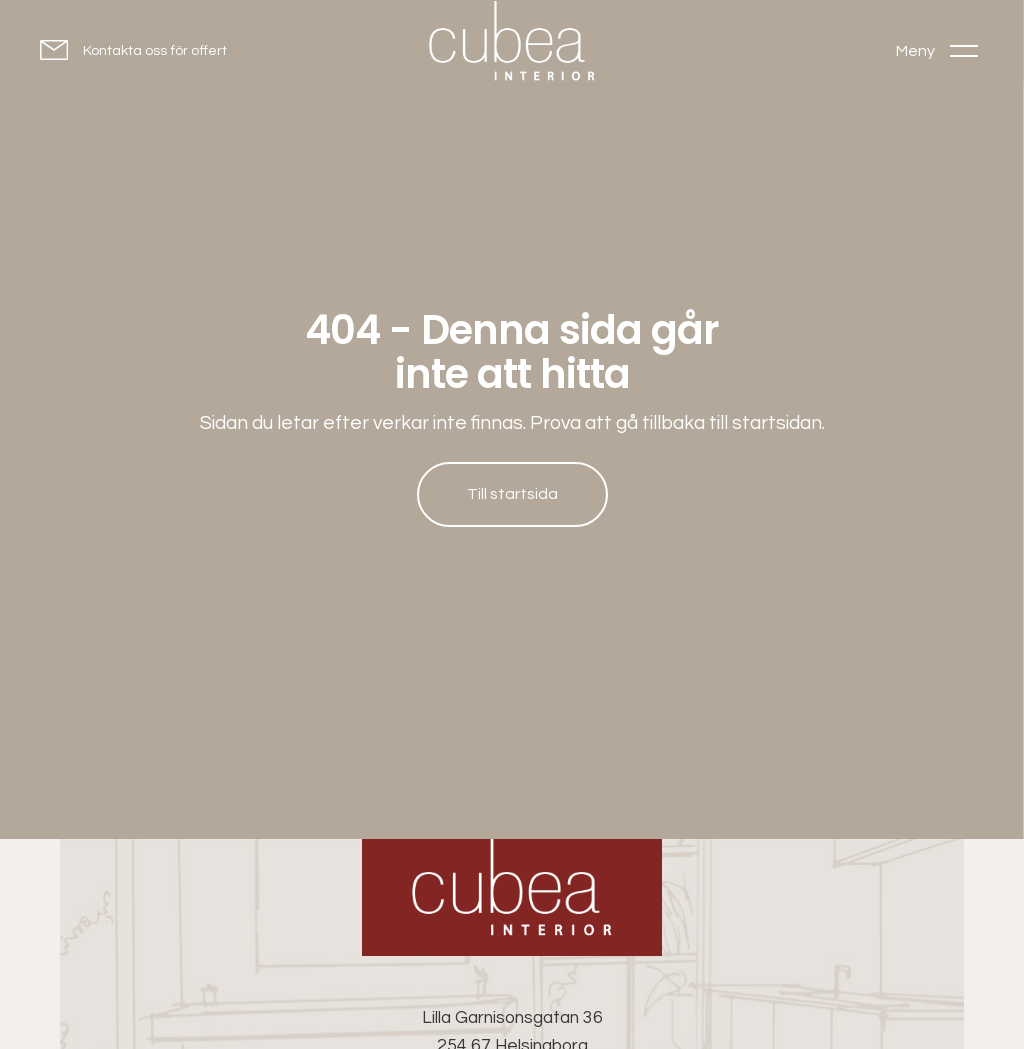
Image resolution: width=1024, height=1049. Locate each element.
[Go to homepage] (512, 45)
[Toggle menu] (937, 50)
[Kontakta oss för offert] (133, 49)
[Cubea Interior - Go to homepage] (512, 897)
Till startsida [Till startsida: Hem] (512, 494)
